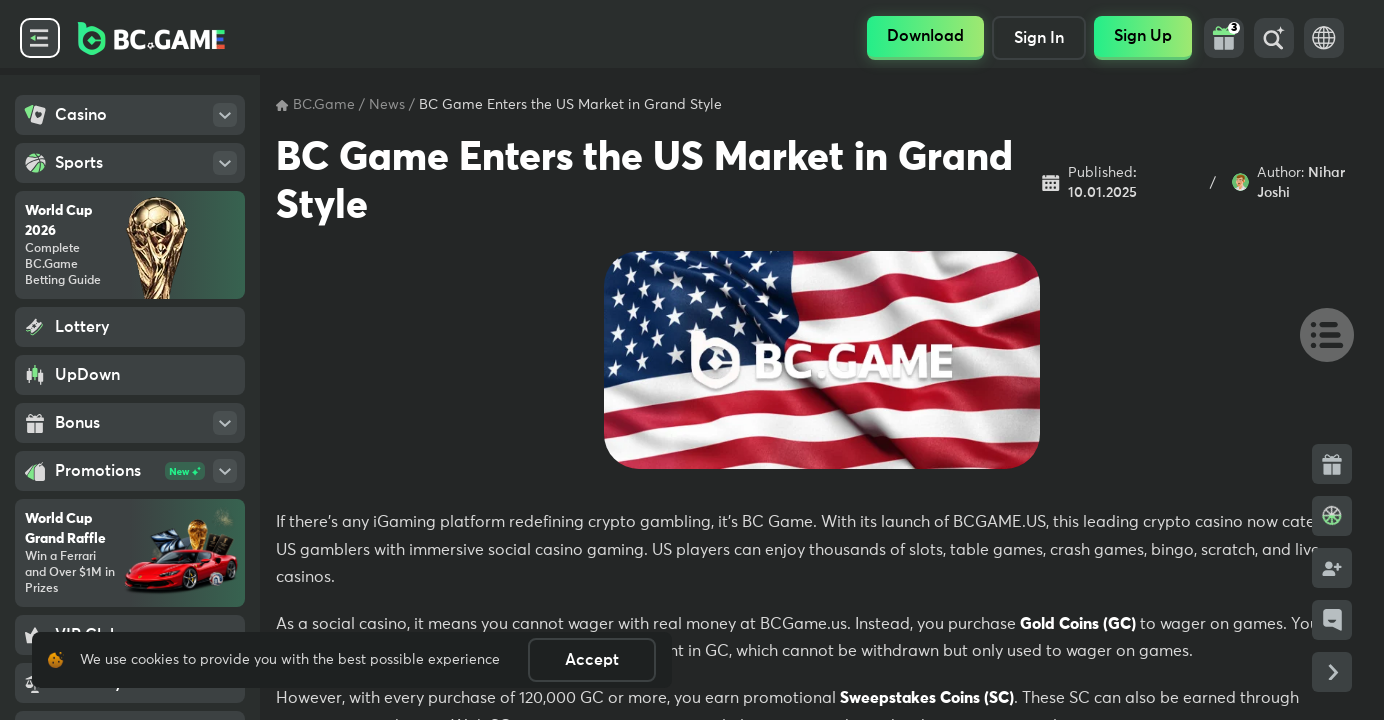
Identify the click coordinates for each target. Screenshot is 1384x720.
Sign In (1039, 38)
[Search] (1274, 38)
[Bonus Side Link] (1332, 464)
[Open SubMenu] (225, 115)
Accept (592, 660)
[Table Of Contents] (1318, 334)
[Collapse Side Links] (1332, 672)
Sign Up (1143, 36)
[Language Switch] (1324, 38)
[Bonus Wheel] (1332, 516)
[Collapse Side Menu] (40, 38)
